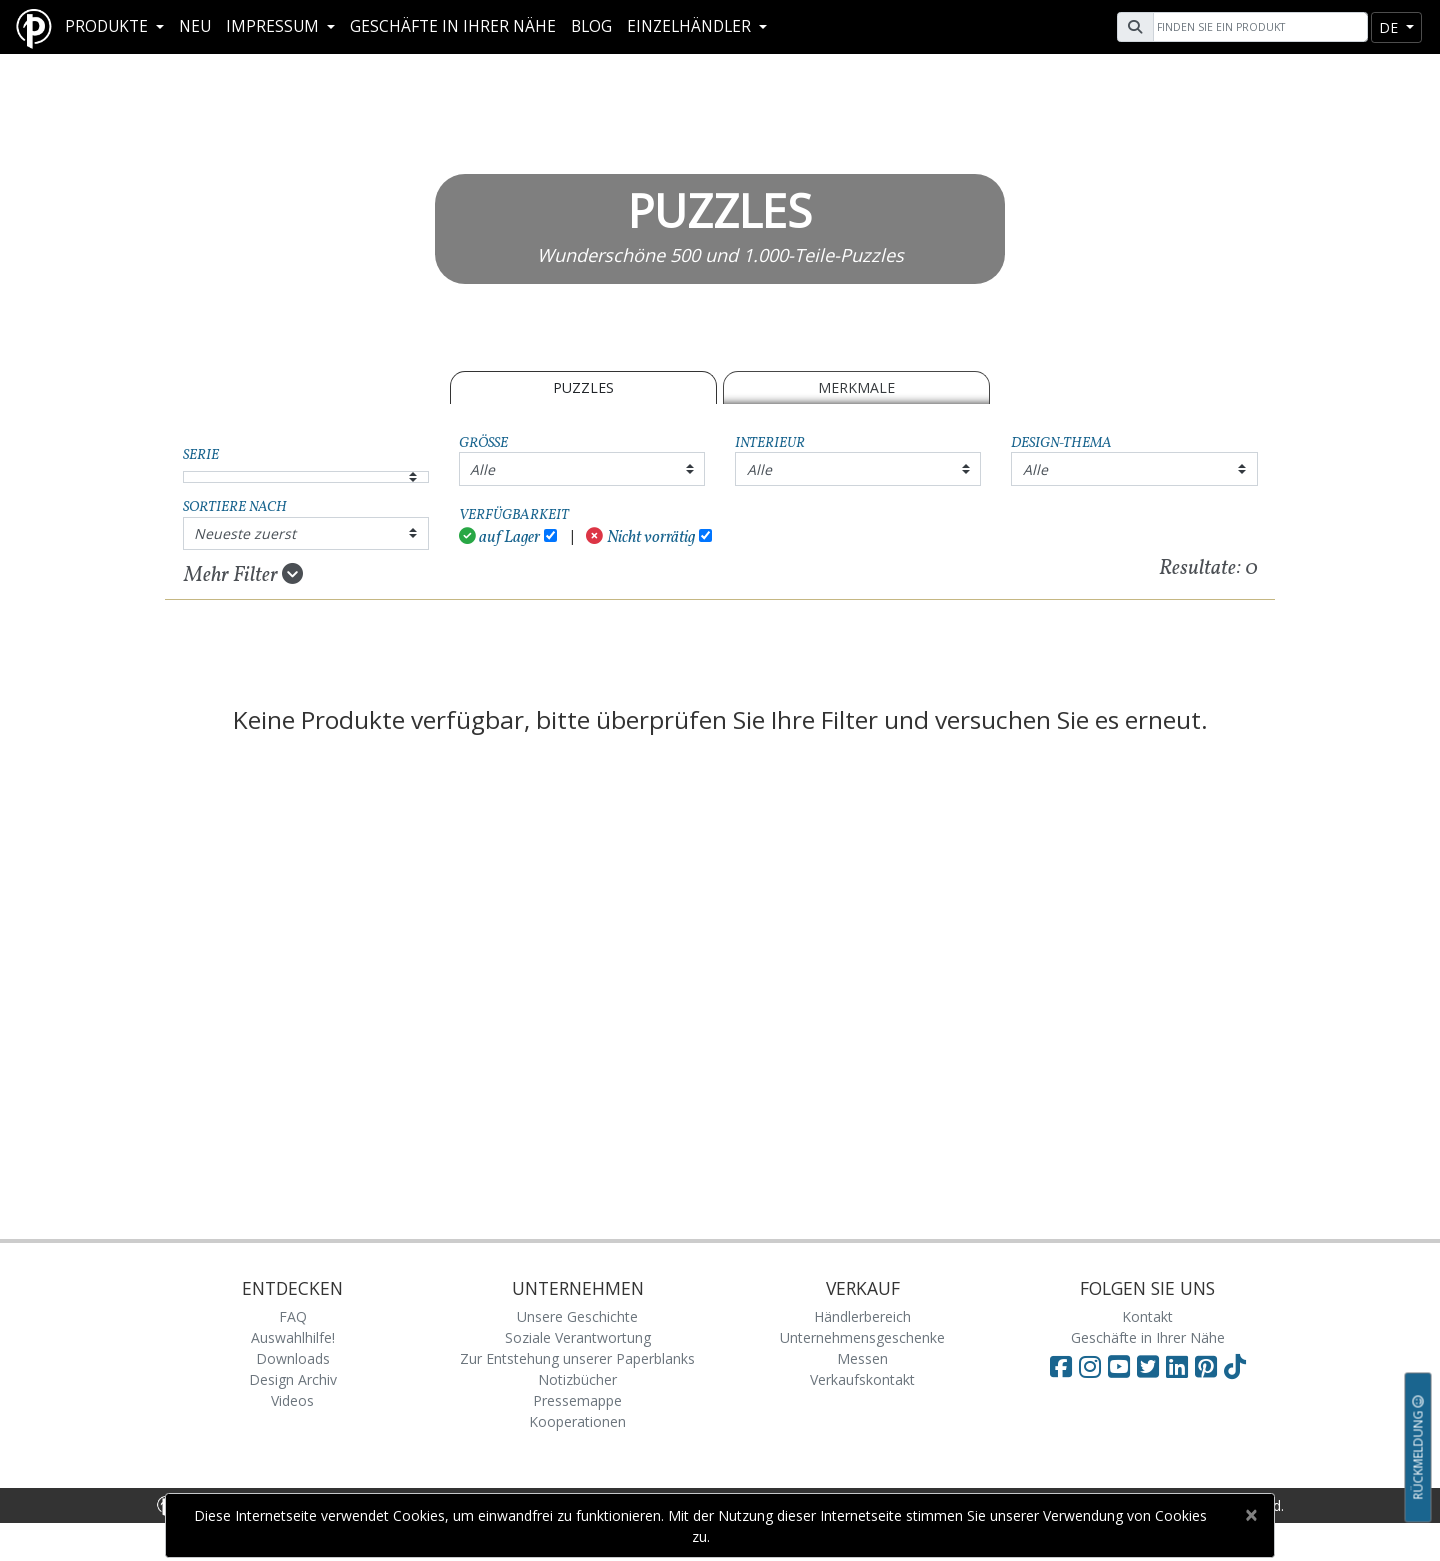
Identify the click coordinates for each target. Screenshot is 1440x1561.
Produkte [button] (108, 26)
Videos (292, 1400)
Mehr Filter (243, 575)
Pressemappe (577, 1400)
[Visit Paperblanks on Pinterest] (1209, 1366)
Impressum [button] (274, 26)
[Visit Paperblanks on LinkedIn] (1180, 1366)
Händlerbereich (862, 1316)
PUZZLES (583, 387)
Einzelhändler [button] (691, 26)
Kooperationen (577, 1421)
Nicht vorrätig (640, 537)
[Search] (1258, 27)
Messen (862, 1358)
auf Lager (500, 537)
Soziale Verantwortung (578, 1337)
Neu (195, 26)
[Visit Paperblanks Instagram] (1090, 1366)
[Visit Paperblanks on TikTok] (1235, 1366)
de (1390, 27)
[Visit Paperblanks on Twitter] (1151, 1366)
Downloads (293, 1358)
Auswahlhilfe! (293, 1337)
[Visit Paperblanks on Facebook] (1061, 1366)
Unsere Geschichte (577, 1316)
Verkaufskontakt (862, 1379)
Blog (591, 26)
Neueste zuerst (245, 533)
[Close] (1250, 1515)
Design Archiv (293, 1379)
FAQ (293, 1316)
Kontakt (1147, 1316)
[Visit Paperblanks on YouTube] (1122, 1366)
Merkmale (856, 387)
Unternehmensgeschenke (862, 1337)
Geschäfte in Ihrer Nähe (453, 26)
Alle (482, 469)
